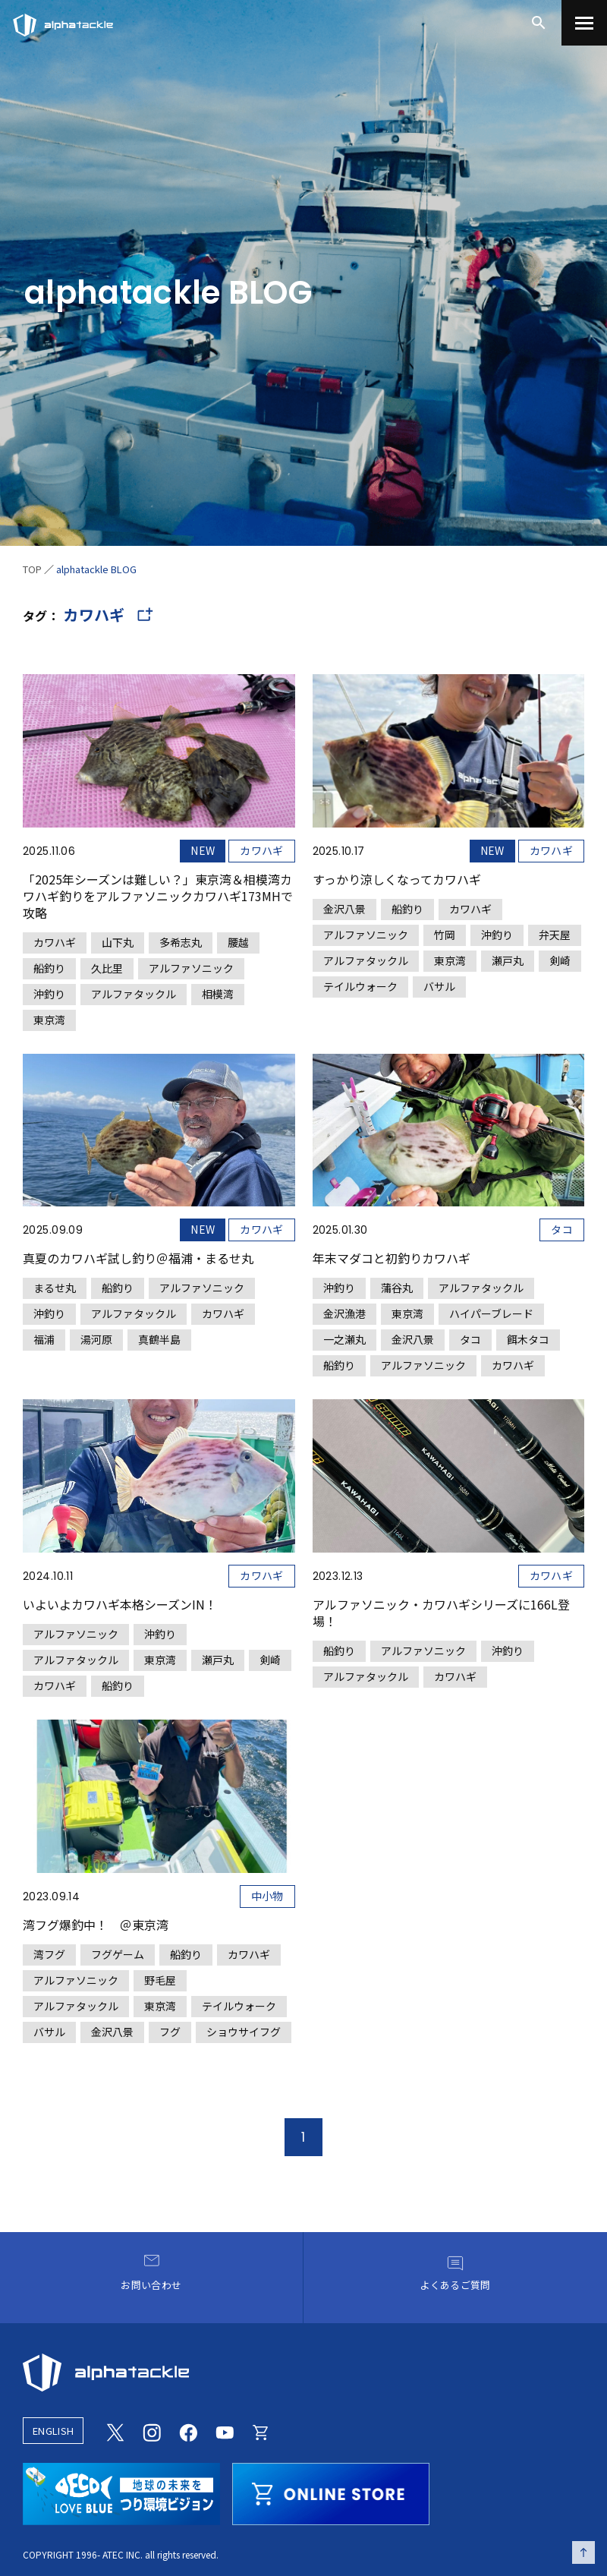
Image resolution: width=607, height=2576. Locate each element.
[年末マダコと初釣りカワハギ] (449, 1215)
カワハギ (261, 850)
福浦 (44, 1339)
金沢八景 (344, 908)
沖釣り (49, 993)
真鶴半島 (159, 1339)
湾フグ (49, 1954)
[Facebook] (188, 2430)
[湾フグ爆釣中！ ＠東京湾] (159, 1881)
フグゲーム (117, 1954)
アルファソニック (191, 968)
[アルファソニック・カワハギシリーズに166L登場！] (449, 1543)
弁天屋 (555, 934)
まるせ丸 (54, 1287)
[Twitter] (115, 2430)
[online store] (330, 2492)
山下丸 (118, 942)
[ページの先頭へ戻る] (583, 2552)
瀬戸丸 (508, 960)
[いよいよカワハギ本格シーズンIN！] (159, 1548)
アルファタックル (133, 993)
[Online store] (261, 2430)
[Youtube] (224, 2430)
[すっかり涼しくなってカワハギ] (449, 836)
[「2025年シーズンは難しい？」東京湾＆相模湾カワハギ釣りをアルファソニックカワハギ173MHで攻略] (159, 852)
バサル (439, 986)
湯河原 (96, 1339)
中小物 (267, 1895)
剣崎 (560, 960)
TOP (32, 569)
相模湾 (218, 993)
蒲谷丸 (397, 1287)
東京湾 (49, 1019)
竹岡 (444, 934)
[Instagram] (152, 2430)
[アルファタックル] (63, 21)
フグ (170, 2031)
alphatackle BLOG (96, 569)
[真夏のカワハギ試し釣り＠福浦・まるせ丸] (159, 1202)
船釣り (49, 968)
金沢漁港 (344, 1313)
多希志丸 (180, 942)
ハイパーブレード (491, 1313)
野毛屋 (160, 1980)
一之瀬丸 (344, 1339)
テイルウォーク (360, 986)
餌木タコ (528, 1339)
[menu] (584, 23)
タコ (562, 1229)
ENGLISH (53, 2430)
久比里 (107, 968)
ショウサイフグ (243, 2031)
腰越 (238, 942)
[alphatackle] (303, 2373)
